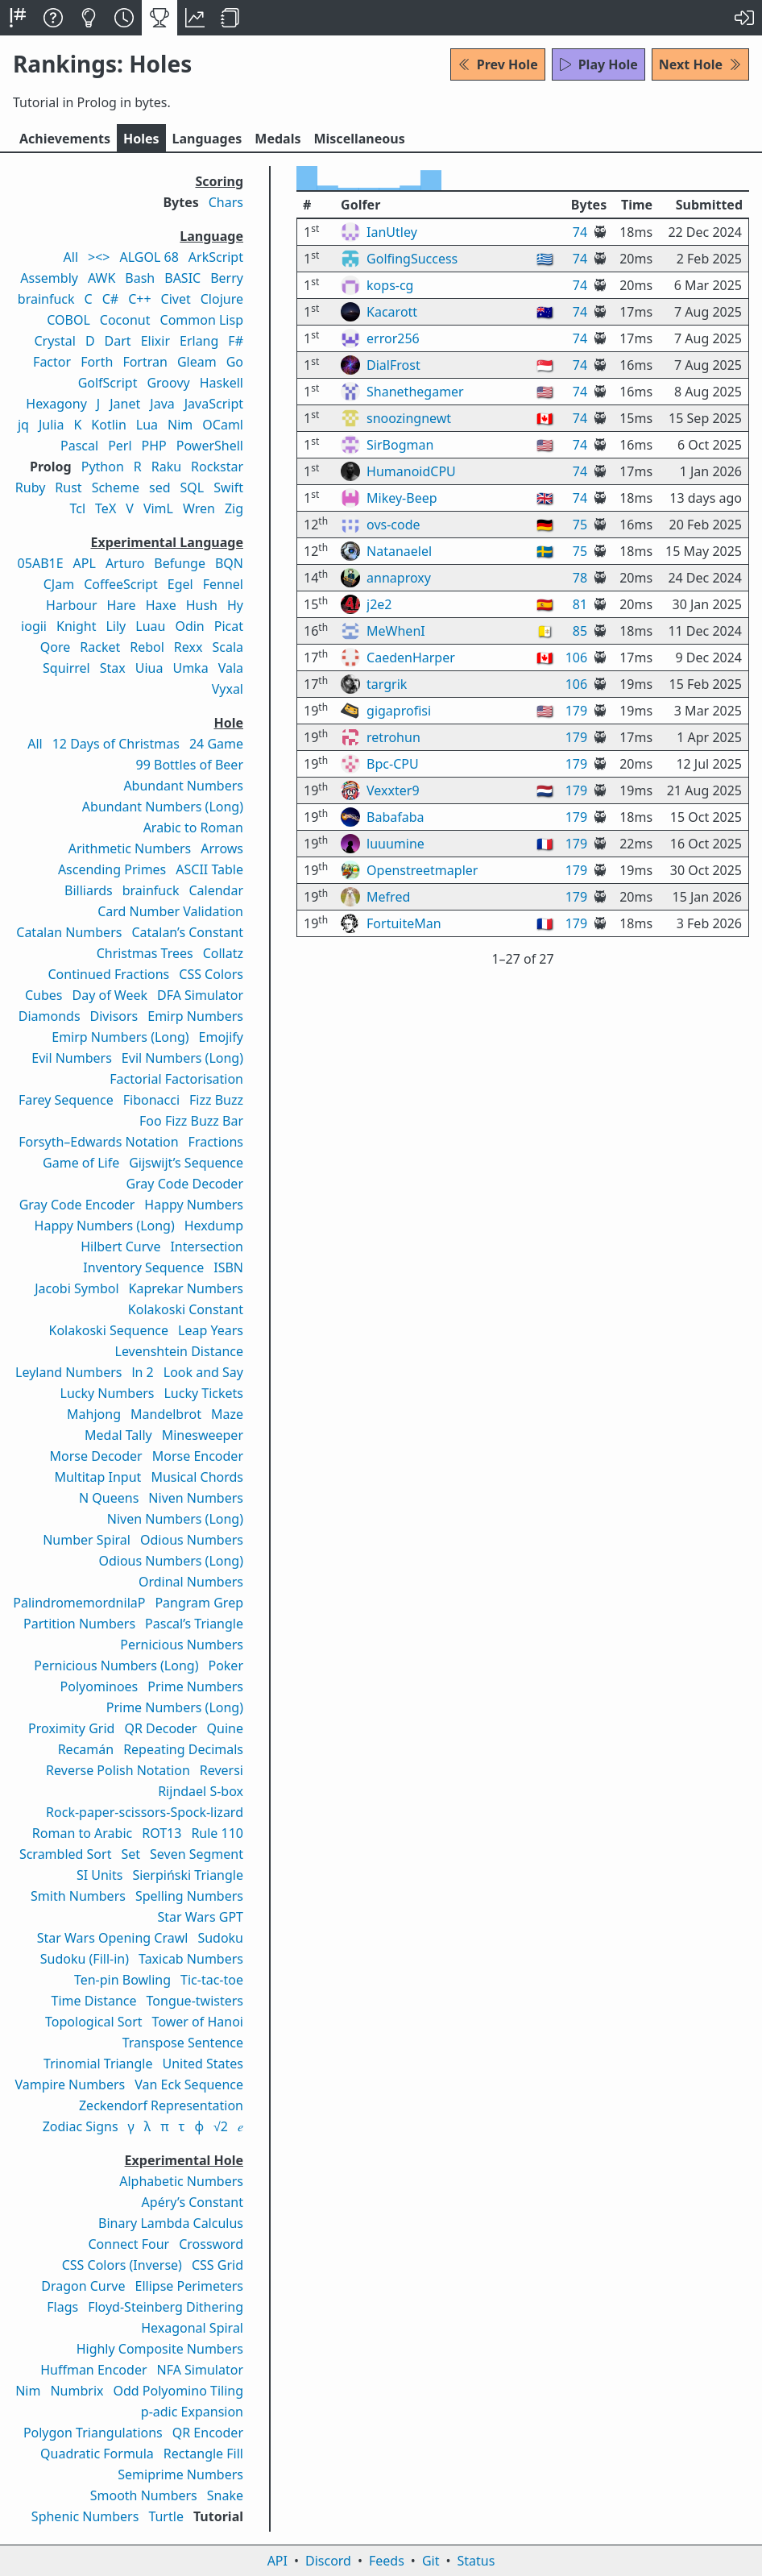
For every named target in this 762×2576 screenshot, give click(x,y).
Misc (358, 138)
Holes (141, 138)
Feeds (386, 2561)
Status (476, 2561)
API (277, 2561)
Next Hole (700, 64)
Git (431, 2561)
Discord (328, 2561)
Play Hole (598, 64)
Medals (277, 138)
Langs (207, 138)
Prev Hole (498, 64)
